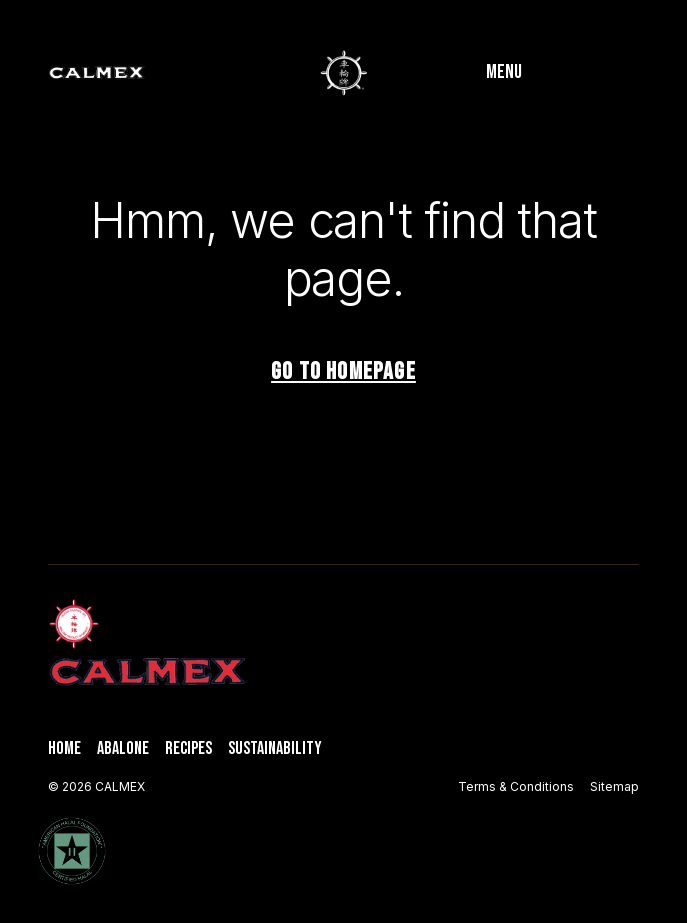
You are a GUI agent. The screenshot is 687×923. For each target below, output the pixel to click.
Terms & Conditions (516, 786)
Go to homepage (343, 371)
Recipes (188, 748)
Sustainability (275, 748)
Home (64, 748)
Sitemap (614, 786)
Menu (504, 72)
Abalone (123, 748)
